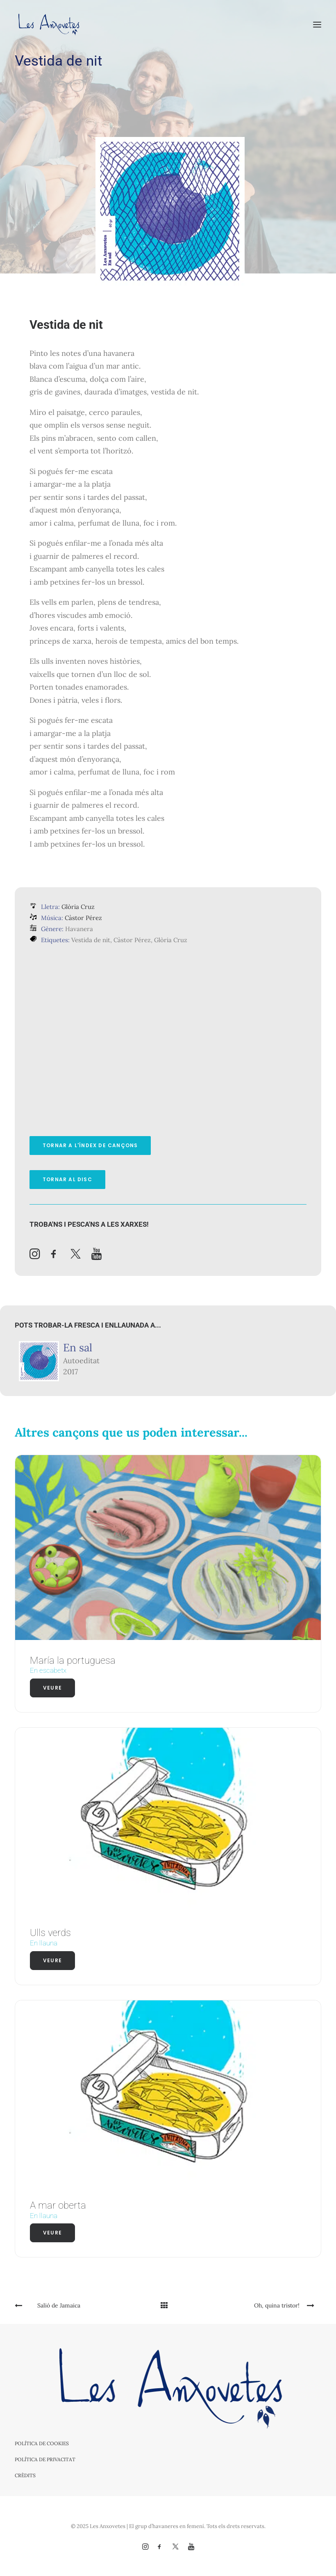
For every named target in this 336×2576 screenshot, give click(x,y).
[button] (317, 24)
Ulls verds (50, 1932)
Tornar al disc (67, 1179)
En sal (77, 1347)
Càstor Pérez (83, 918)
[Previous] (76, 2305)
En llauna (43, 1943)
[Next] (260, 2305)
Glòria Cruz (78, 907)
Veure (52, 1687)
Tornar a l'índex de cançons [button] (90, 1145)
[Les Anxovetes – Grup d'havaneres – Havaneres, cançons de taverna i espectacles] (48, 24)
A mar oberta (58, 2205)
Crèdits (25, 2475)
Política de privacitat (45, 2459)
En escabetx (48, 1670)
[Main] (168, 2305)
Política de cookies (42, 2443)
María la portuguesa (73, 1660)
